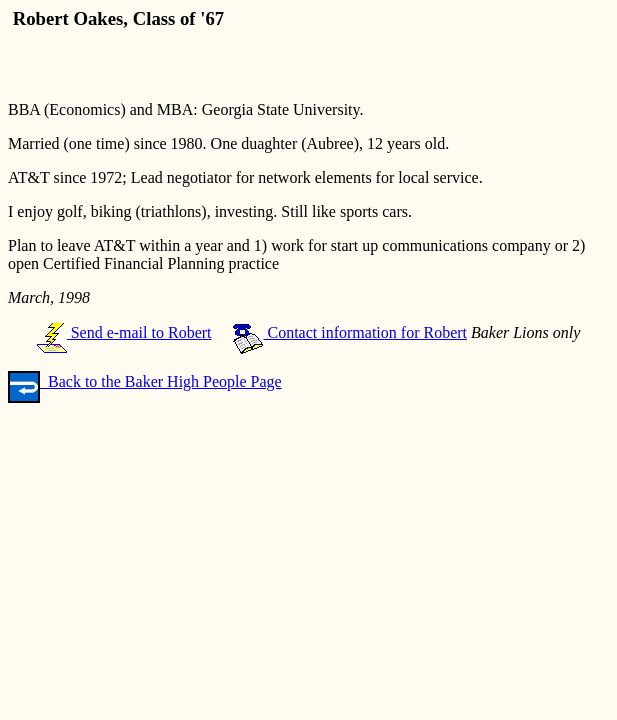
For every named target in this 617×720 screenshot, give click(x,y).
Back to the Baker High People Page (145, 381)
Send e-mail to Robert (124, 332)
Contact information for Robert (350, 332)
